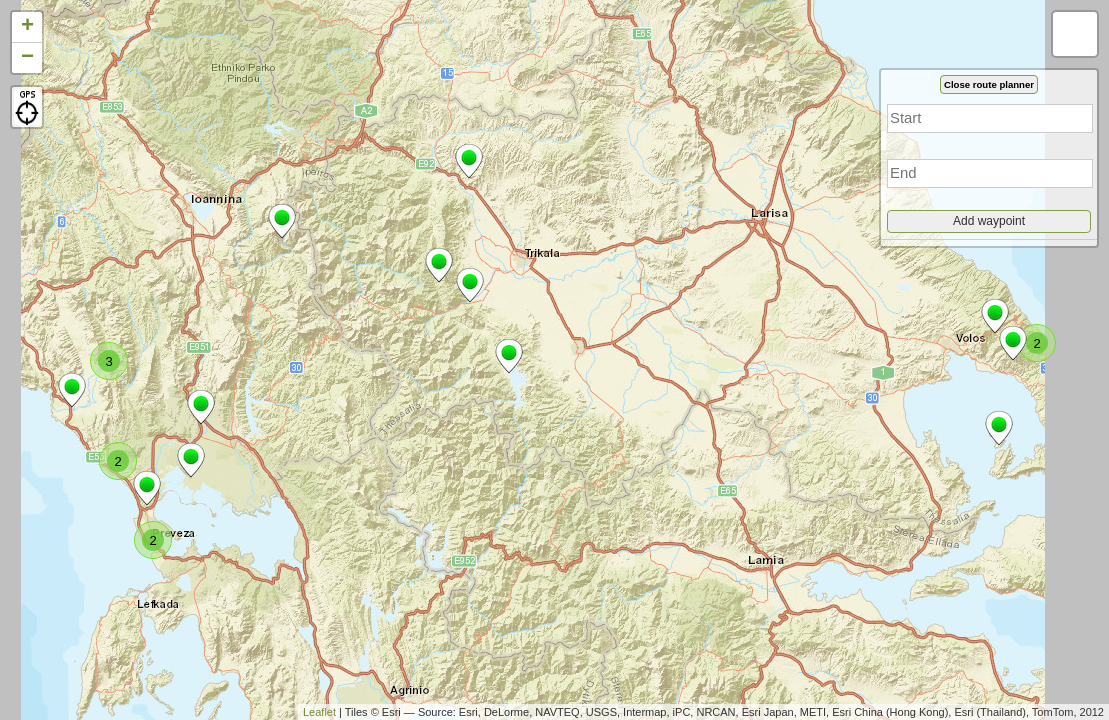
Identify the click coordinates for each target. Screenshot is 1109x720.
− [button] (27, 58)
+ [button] (27, 27)
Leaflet (319, 712)
